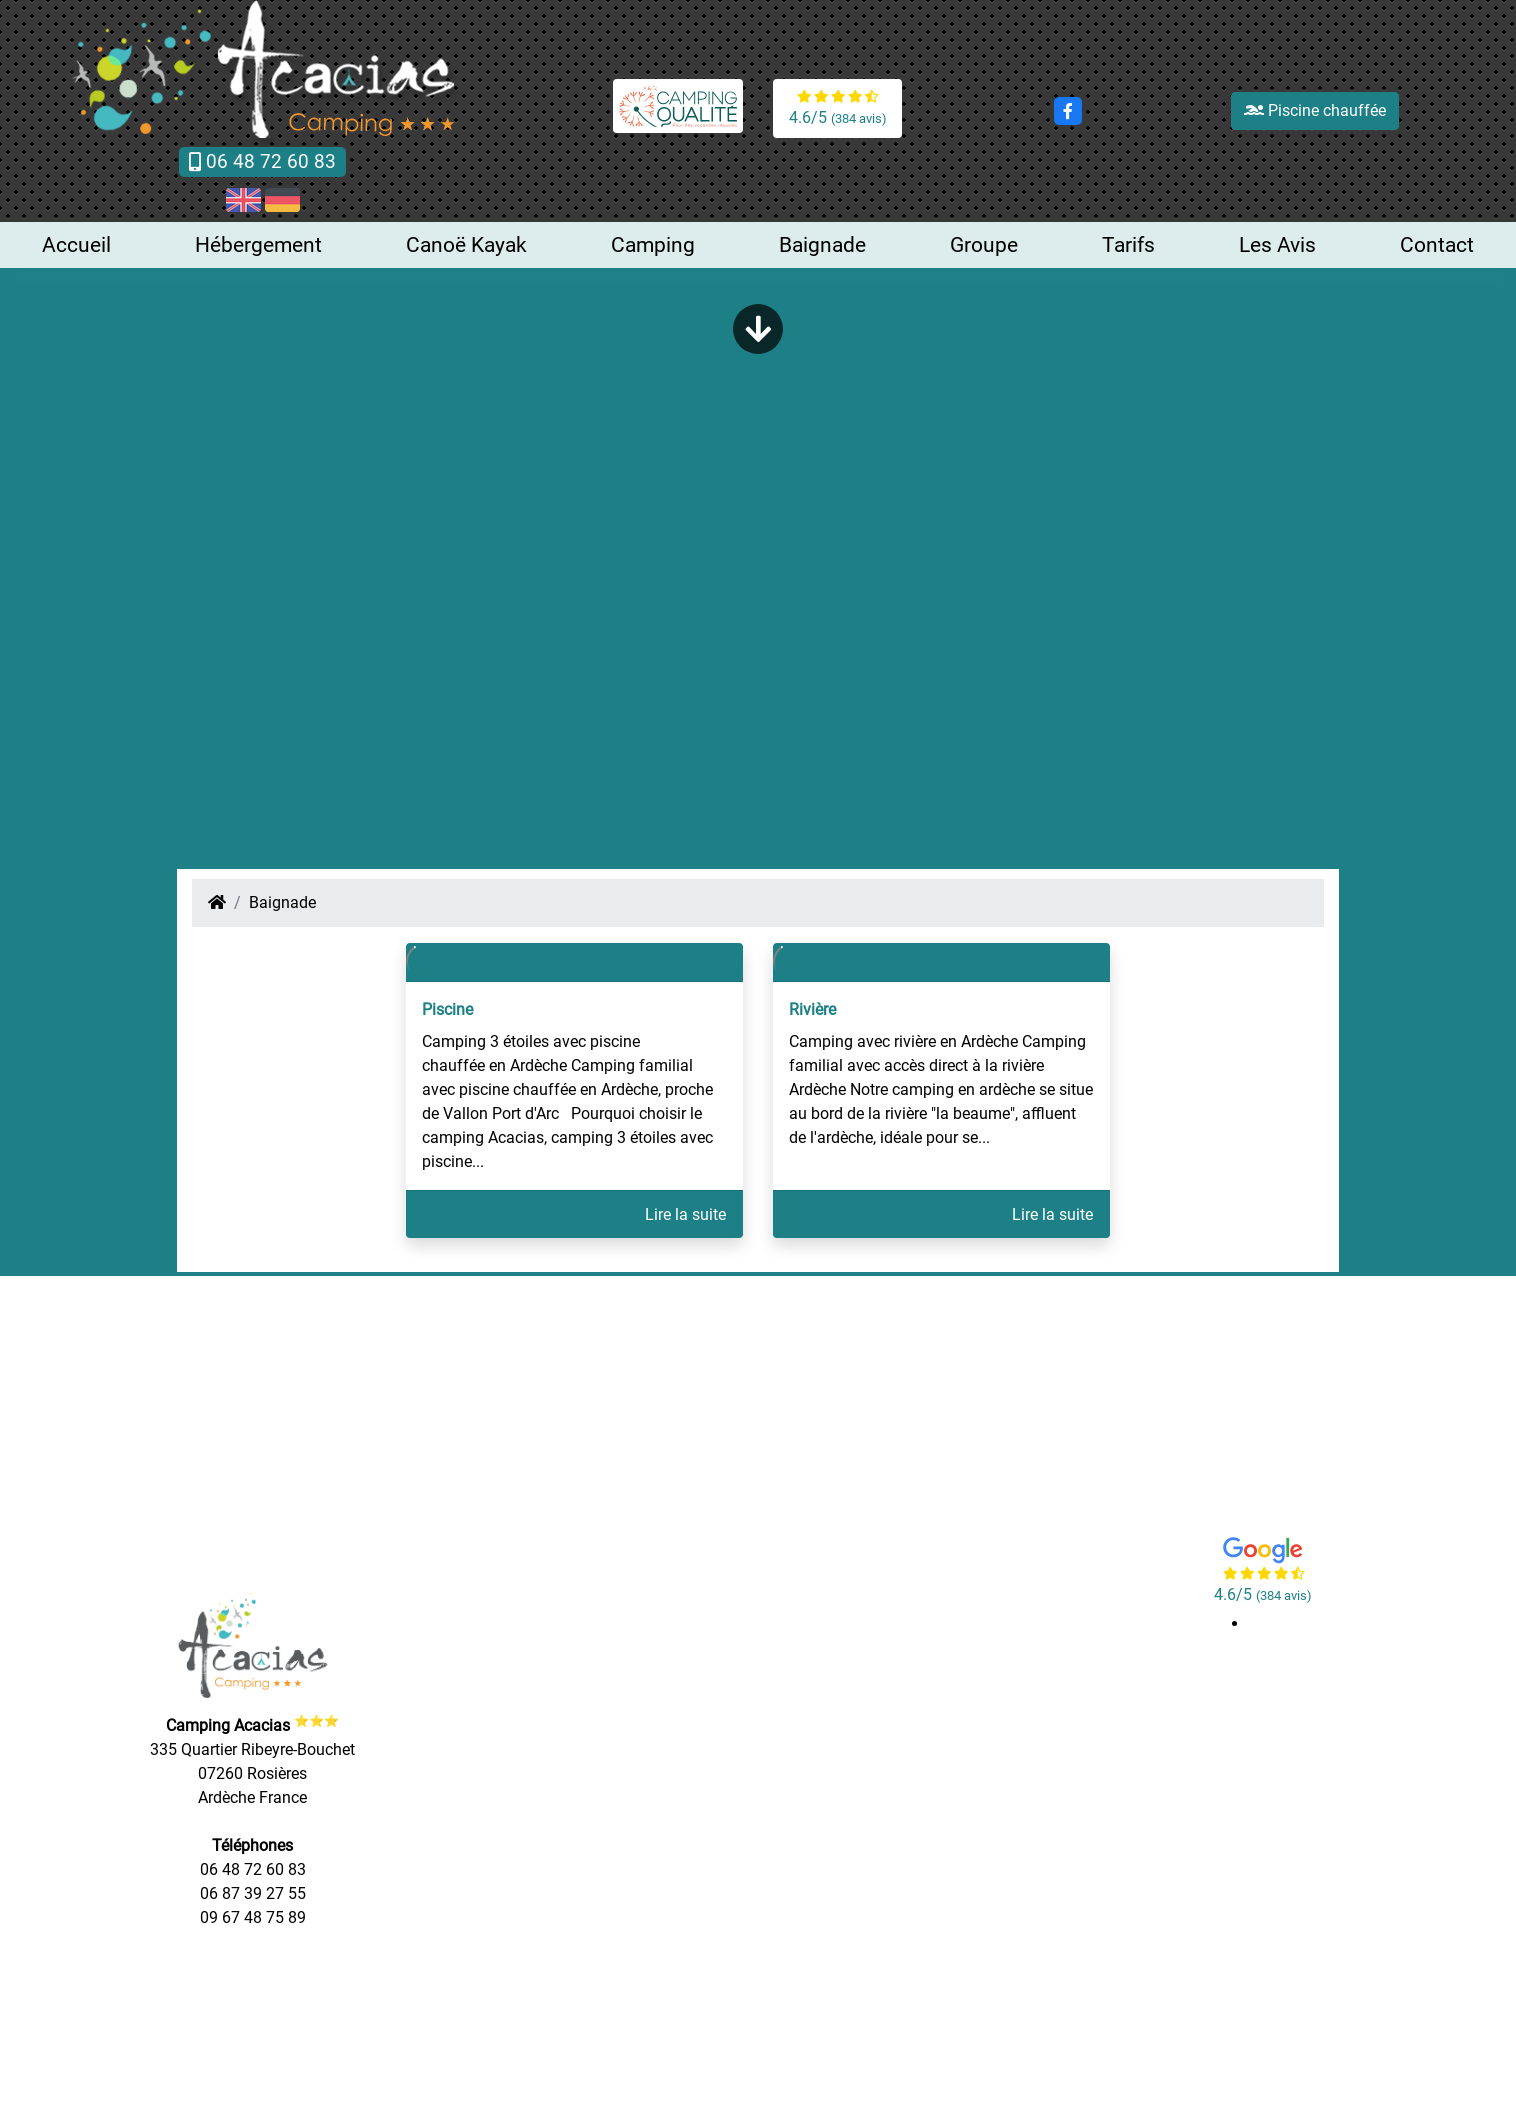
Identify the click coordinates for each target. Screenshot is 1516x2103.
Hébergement (258, 245)
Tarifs (1128, 245)
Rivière (812, 1009)
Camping (653, 245)
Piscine (447, 1009)
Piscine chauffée (1315, 110)
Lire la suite (685, 1214)
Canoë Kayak (466, 245)
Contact (1437, 245)
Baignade (822, 245)
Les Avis (1277, 245)
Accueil (76, 245)
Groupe (984, 245)
